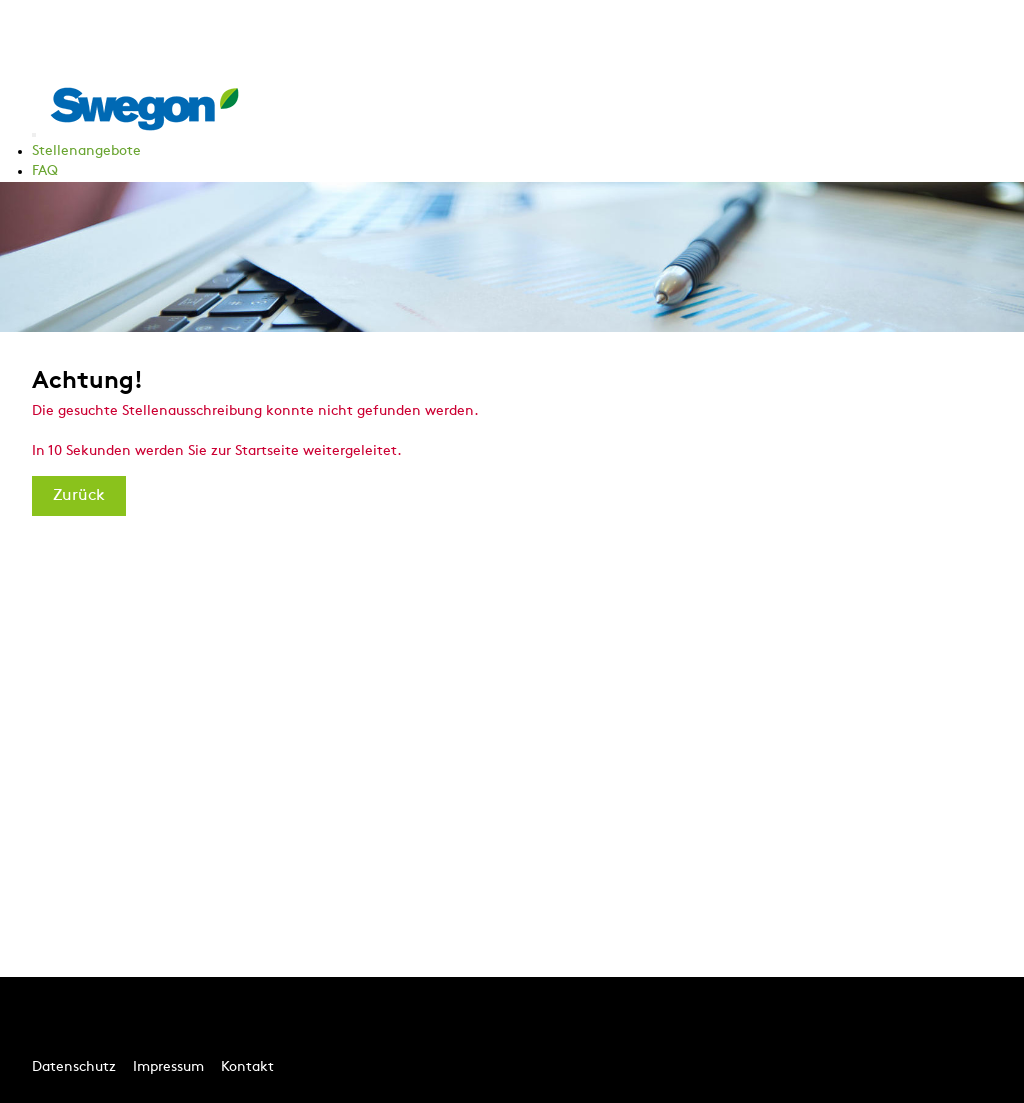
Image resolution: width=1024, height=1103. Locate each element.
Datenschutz (74, 1067)
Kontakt (247, 1067)
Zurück (79, 496)
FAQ (45, 171)
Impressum (168, 1067)
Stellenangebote (86, 151)
